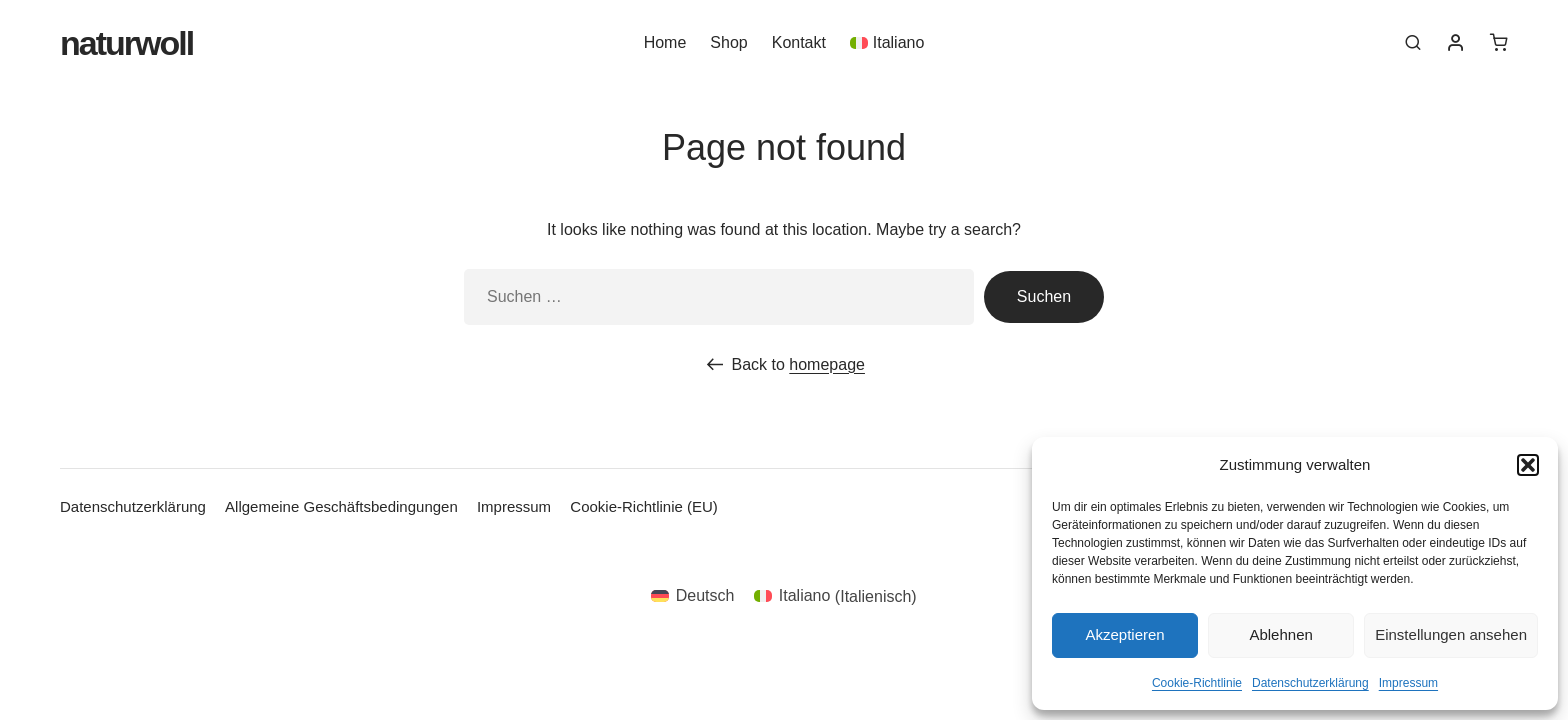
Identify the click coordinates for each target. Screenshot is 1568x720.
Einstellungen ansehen (1451, 634)
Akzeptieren (1124, 634)
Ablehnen (1280, 634)
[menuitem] (887, 46)
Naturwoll (126, 47)
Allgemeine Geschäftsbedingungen (341, 506)
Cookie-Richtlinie (1197, 683)
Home (665, 46)
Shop (728, 46)
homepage (827, 364)
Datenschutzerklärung (1310, 683)
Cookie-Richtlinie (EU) (644, 506)
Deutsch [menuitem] (705, 595)
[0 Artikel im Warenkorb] (1499, 46)
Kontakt (799, 46)
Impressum (1408, 683)
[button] (1528, 465)
